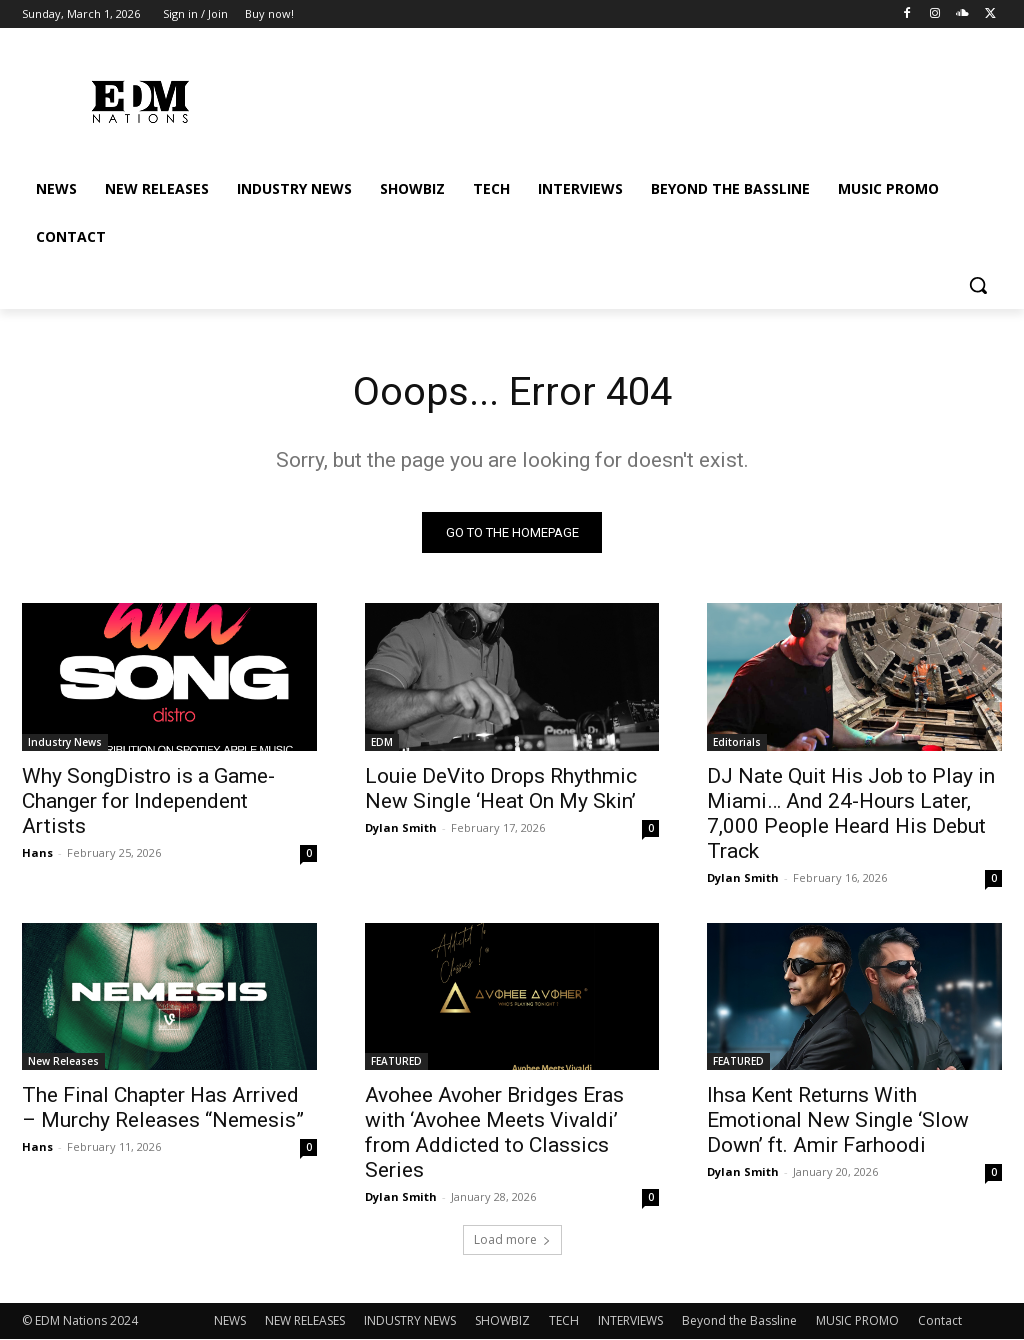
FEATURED (396, 1061)
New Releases (63, 1061)
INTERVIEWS (630, 1321)
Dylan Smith (401, 826)
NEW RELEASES (305, 1321)
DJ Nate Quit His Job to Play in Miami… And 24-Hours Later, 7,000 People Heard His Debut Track (851, 812)
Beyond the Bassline (739, 1321)
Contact (940, 1321)
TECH (564, 1321)
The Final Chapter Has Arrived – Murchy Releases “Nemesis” (163, 1107)
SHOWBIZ (502, 1321)
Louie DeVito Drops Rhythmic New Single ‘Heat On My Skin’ (501, 787)
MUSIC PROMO (857, 1321)
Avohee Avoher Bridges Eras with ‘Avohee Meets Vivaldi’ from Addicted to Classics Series (494, 1132)
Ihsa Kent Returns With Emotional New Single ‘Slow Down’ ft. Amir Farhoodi (838, 1120)
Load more (512, 1240)
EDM (382, 741)
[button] (978, 285)
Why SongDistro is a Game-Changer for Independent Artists (148, 800)
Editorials (737, 741)
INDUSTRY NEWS (410, 1321)
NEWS (230, 1321)
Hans (37, 851)
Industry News (65, 741)
